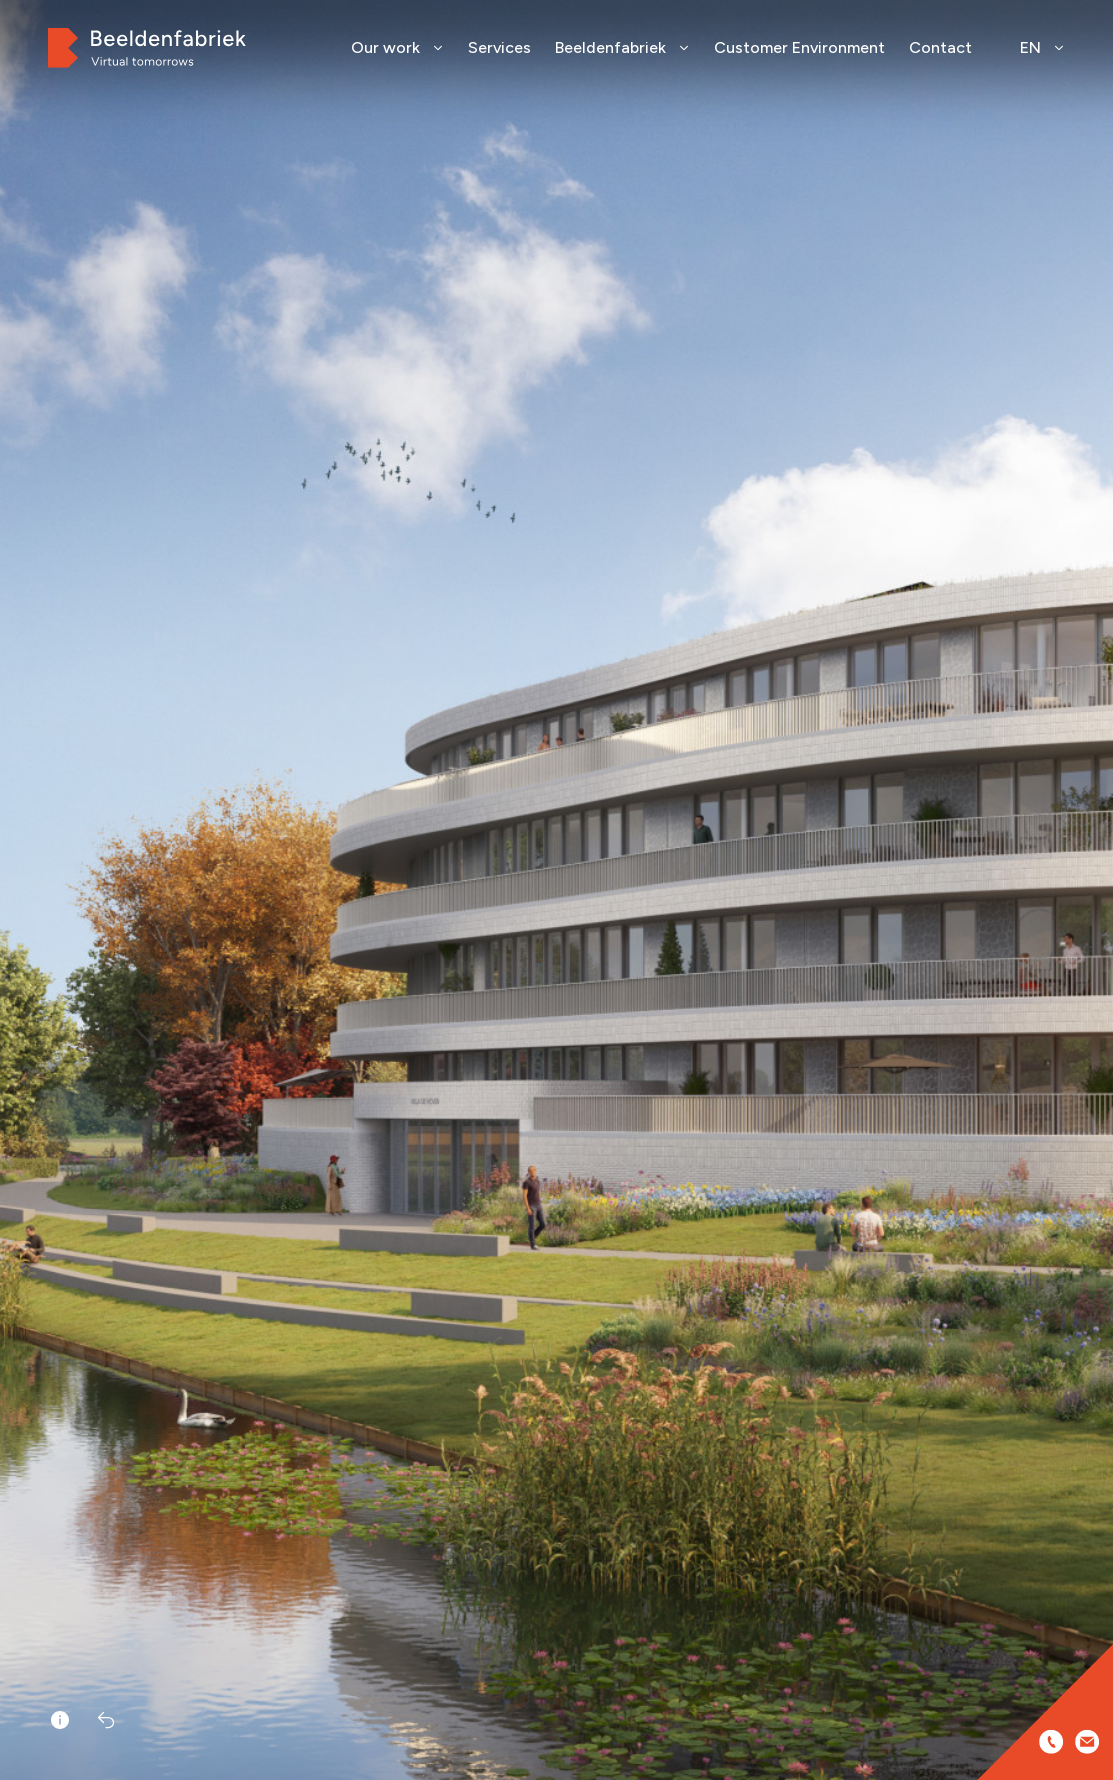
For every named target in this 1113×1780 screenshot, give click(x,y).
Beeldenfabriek (622, 47)
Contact (940, 47)
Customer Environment (799, 47)
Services (499, 47)
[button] (1091, 920)
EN (1042, 47)
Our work (397, 47)
